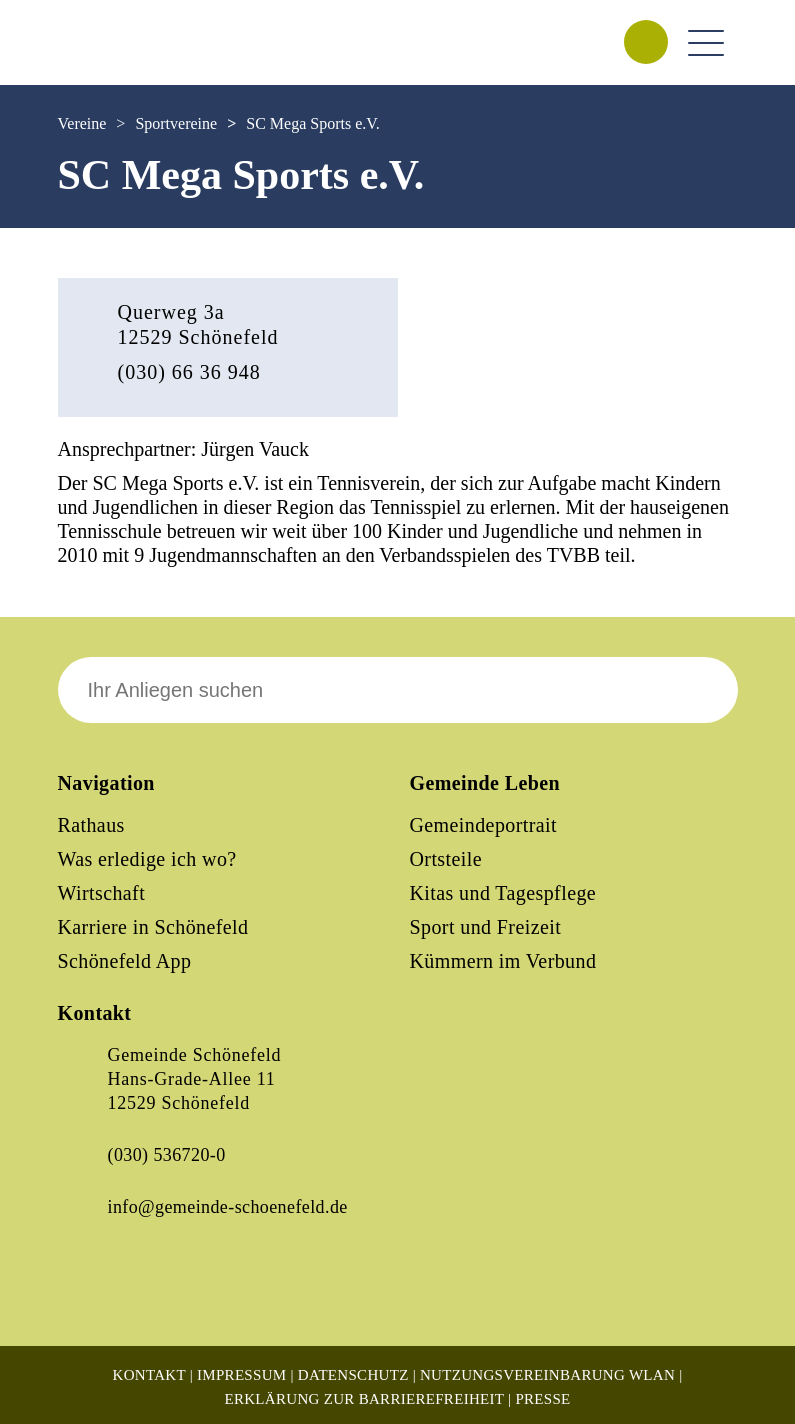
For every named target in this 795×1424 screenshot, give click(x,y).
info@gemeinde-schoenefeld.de (228, 1207)
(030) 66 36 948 (189, 372)
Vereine (82, 123)
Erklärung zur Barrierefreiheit (364, 1399)
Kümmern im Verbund (503, 961)
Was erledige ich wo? (147, 859)
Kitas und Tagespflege (503, 893)
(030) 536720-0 (167, 1155)
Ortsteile (446, 859)
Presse (542, 1399)
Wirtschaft (102, 893)
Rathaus (91, 825)
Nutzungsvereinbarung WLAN (547, 1375)
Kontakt (149, 1375)
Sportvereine (176, 123)
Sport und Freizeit (486, 927)
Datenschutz (353, 1375)
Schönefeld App (125, 961)
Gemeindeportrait (483, 825)
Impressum (241, 1375)
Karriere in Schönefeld (153, 927)
